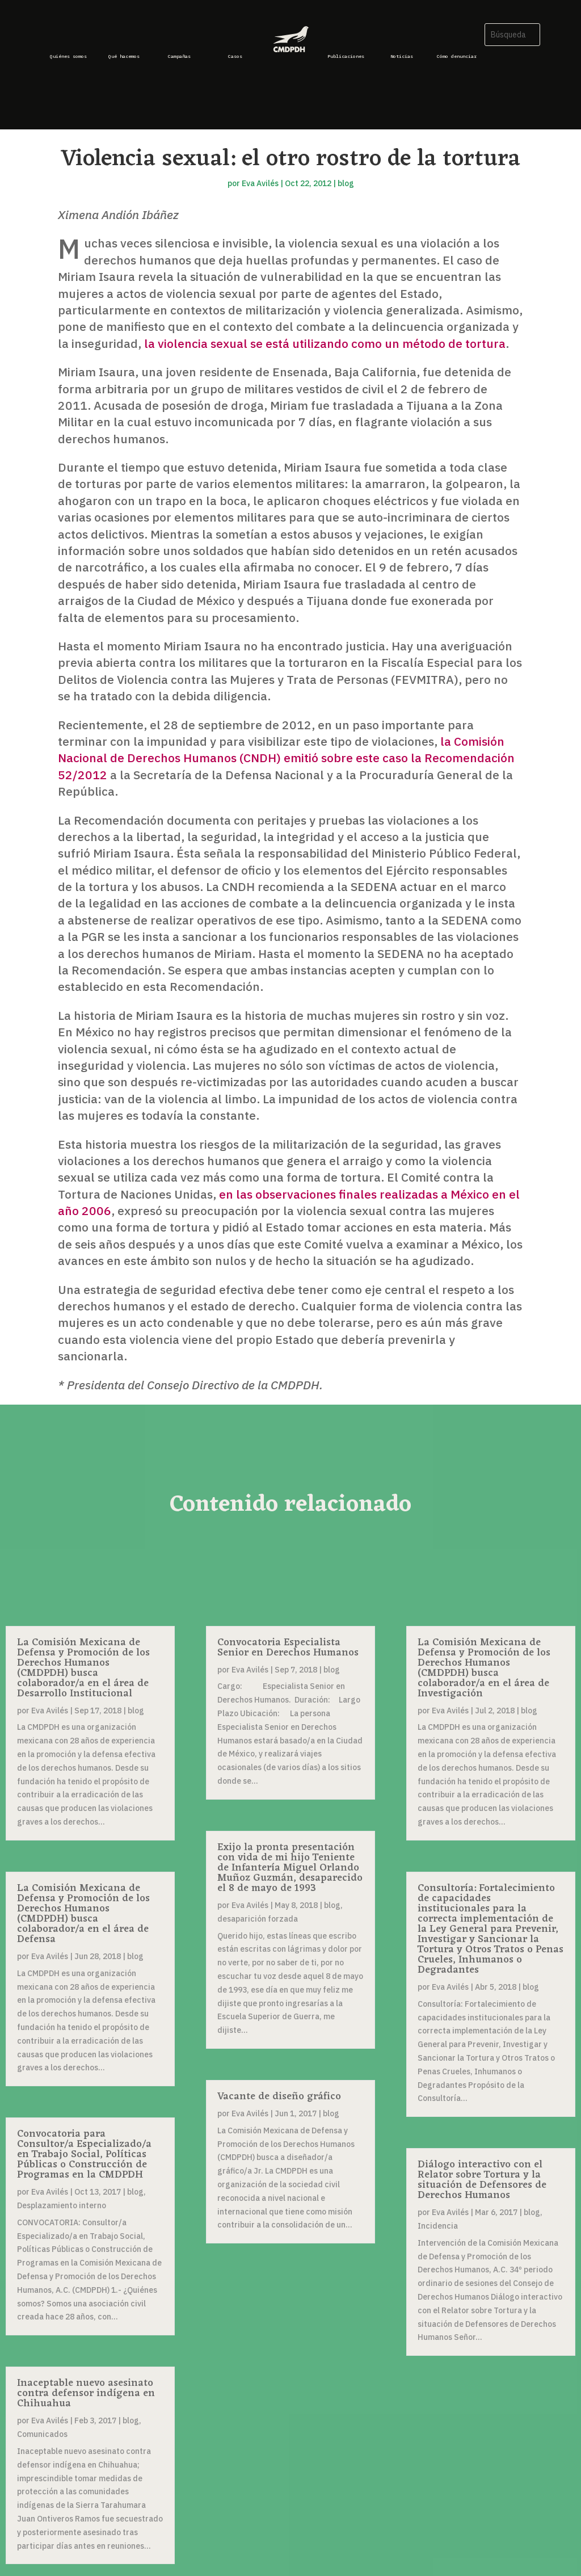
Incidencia (438, 2226)
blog (346, 183)
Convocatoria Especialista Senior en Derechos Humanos (288, 1647)
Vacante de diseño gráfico (279, 2096)
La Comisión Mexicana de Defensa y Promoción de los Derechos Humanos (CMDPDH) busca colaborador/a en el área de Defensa (83, 1913)
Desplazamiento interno (61, 2205)
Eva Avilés (260, 183)
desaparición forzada (257, 1919)
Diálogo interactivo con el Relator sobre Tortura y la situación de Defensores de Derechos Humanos (482, 2179)
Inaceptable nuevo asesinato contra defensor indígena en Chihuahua (86, 2393)
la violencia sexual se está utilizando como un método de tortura (325, 343)
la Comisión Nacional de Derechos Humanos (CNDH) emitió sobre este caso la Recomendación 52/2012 (286, 758)
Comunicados (42, 2434)
